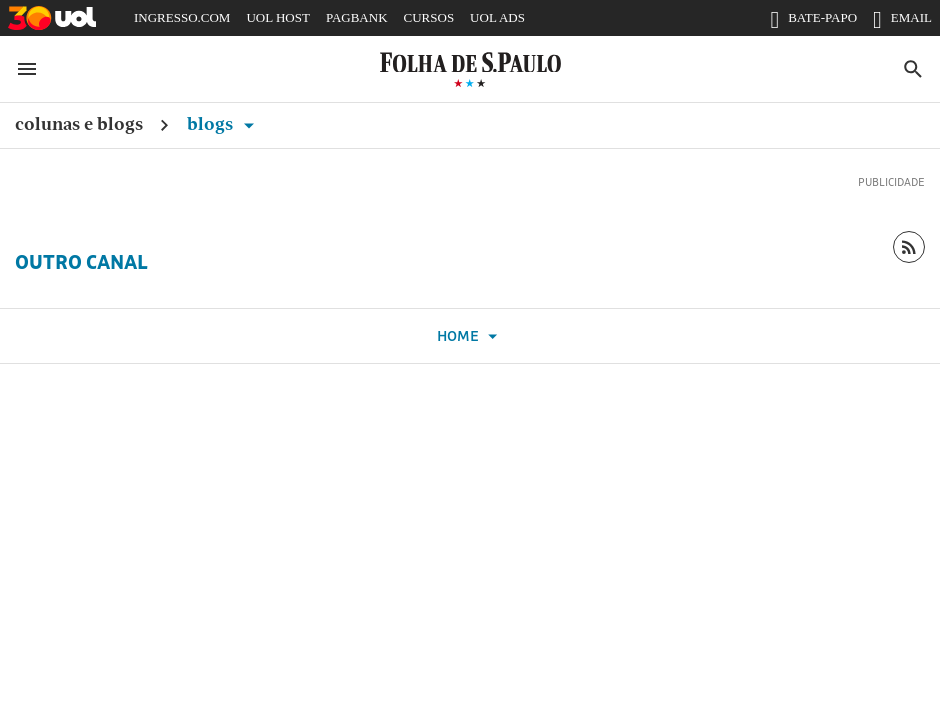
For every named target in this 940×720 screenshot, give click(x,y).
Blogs (224, 123)
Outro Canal (81, 262)
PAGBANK (357, 17)
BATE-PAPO (813, 22)
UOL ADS (497, 17)
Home (470, 336)
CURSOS (429, 17)
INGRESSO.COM (182, 17)
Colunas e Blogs (79, 123)
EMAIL (902, 22)
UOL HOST (277, 17)
